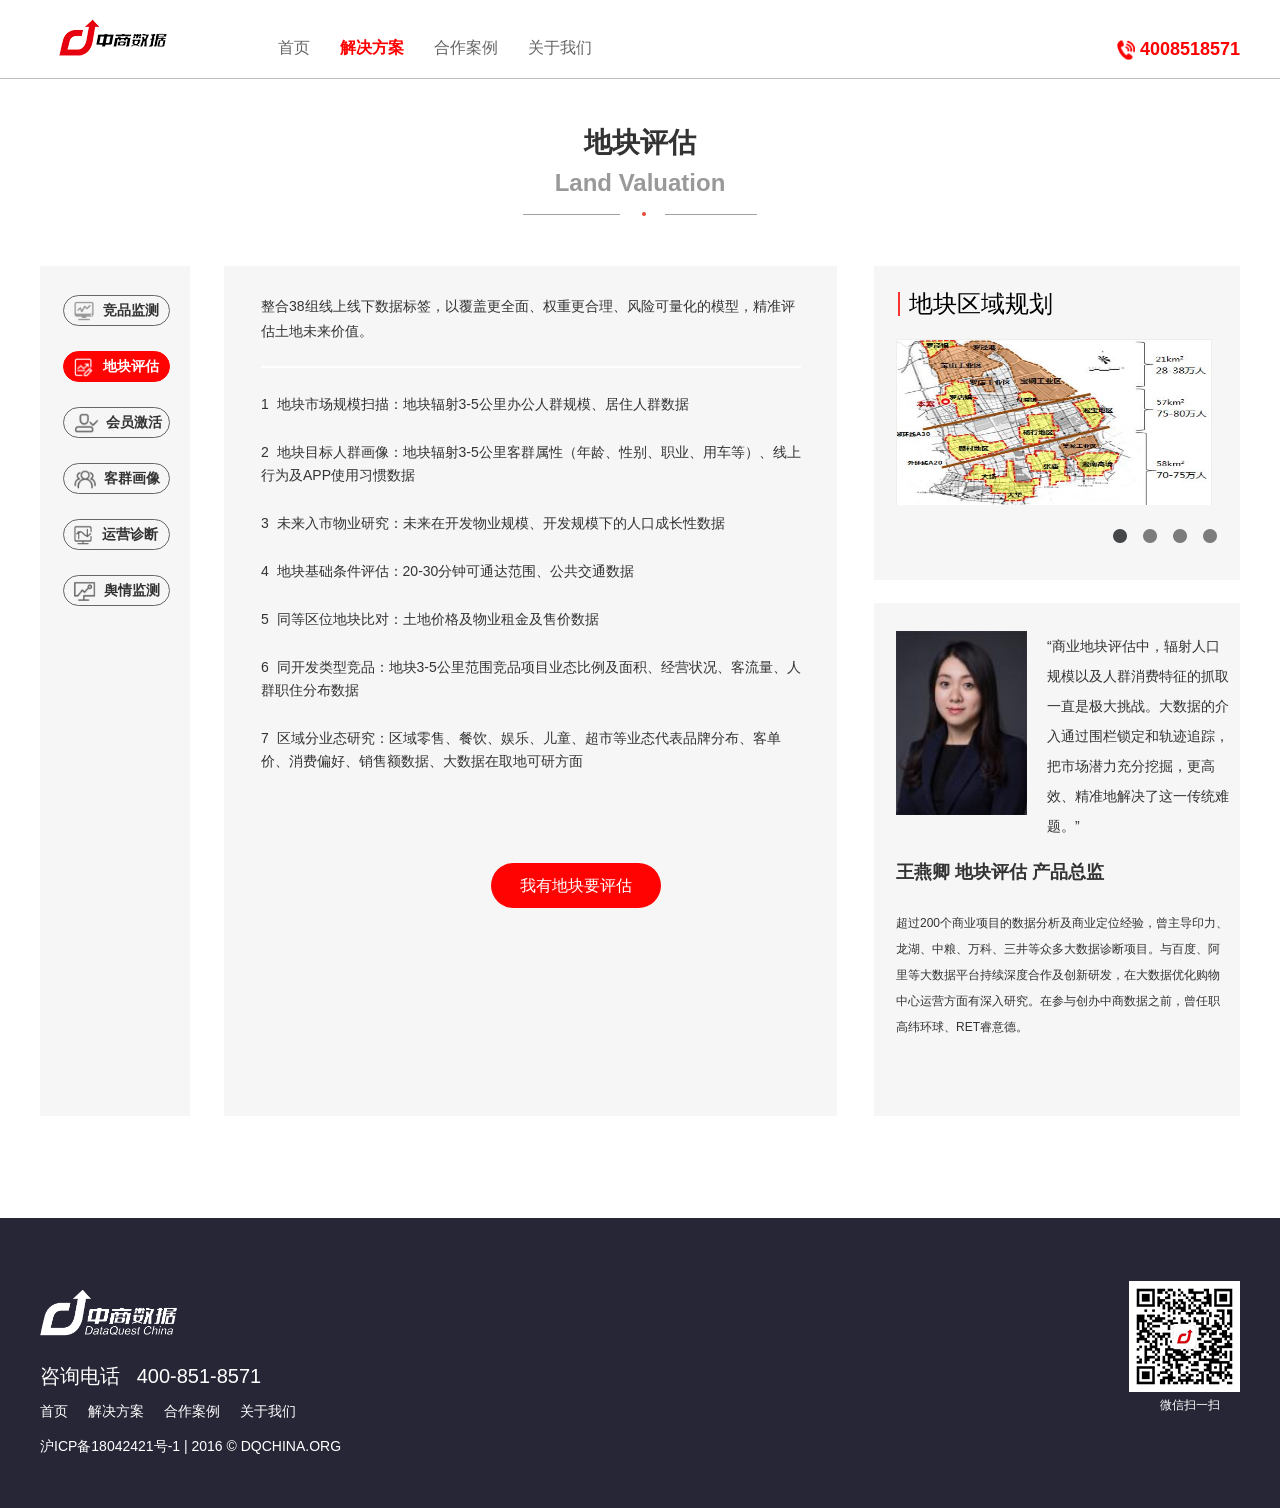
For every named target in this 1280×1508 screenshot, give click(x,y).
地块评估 (116, 367)
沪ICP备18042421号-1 (110, 1446)
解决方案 (372, 47)
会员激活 (118, 423)
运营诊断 (116, 535)
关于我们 (560, 47)
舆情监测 (117, 591)
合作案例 (466, 47)
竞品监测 (117, 311)
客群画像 (117, 479)
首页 (294, 47)
